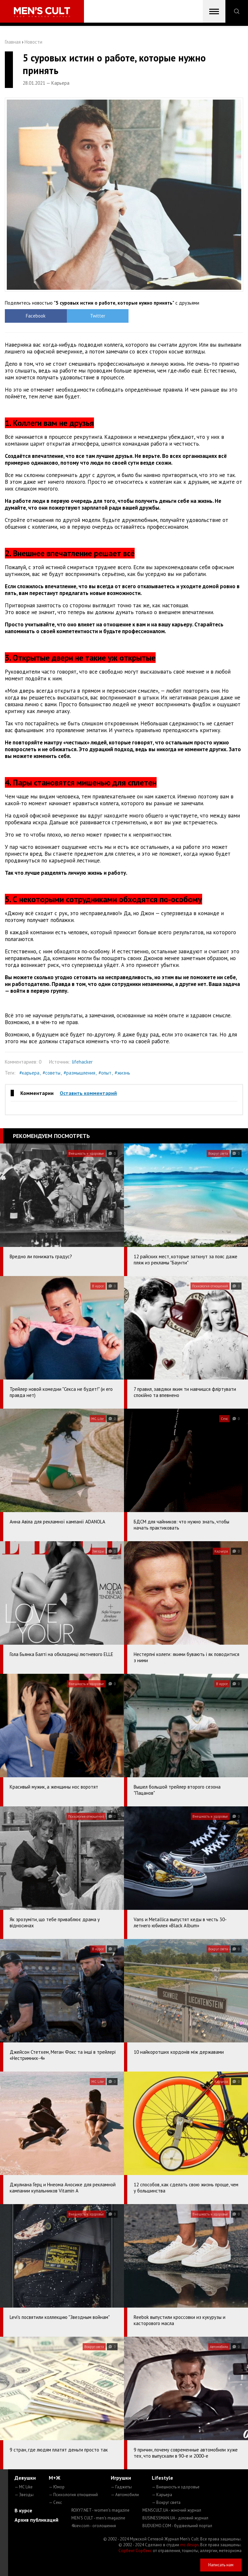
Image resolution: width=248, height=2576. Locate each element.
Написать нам (220, 2565)
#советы (51, 1073)
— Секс (55, 2502)
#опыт (104, 1073)
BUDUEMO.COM (177, 2525)
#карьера (29, 1073)
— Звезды (24, 2494)
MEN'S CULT (98, 2518)
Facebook (35, 316)
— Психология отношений (73, 2494)
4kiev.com (93, 2525)
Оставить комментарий (88, 1093)
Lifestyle (162, 2477)
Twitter (94, 316)
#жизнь (122, 1073)
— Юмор (57, 2487)
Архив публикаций (36, 2519)
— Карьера (162, 2494)
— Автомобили (125, 2494)
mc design (189, 2545)
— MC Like (24, 2487)
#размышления (79, 1073)
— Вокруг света (166, 2502)
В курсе (23, 2510)
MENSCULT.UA (171, 2510)
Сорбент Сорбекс (135, 2550)
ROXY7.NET (100, 2510)
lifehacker (82, 1062)
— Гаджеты (121, 2487)
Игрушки (121, 2477)
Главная (13, 42)
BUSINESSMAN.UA (175, 2518)
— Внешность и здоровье (176, 2487)
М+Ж (54, 2477)
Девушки (25, 2477)
